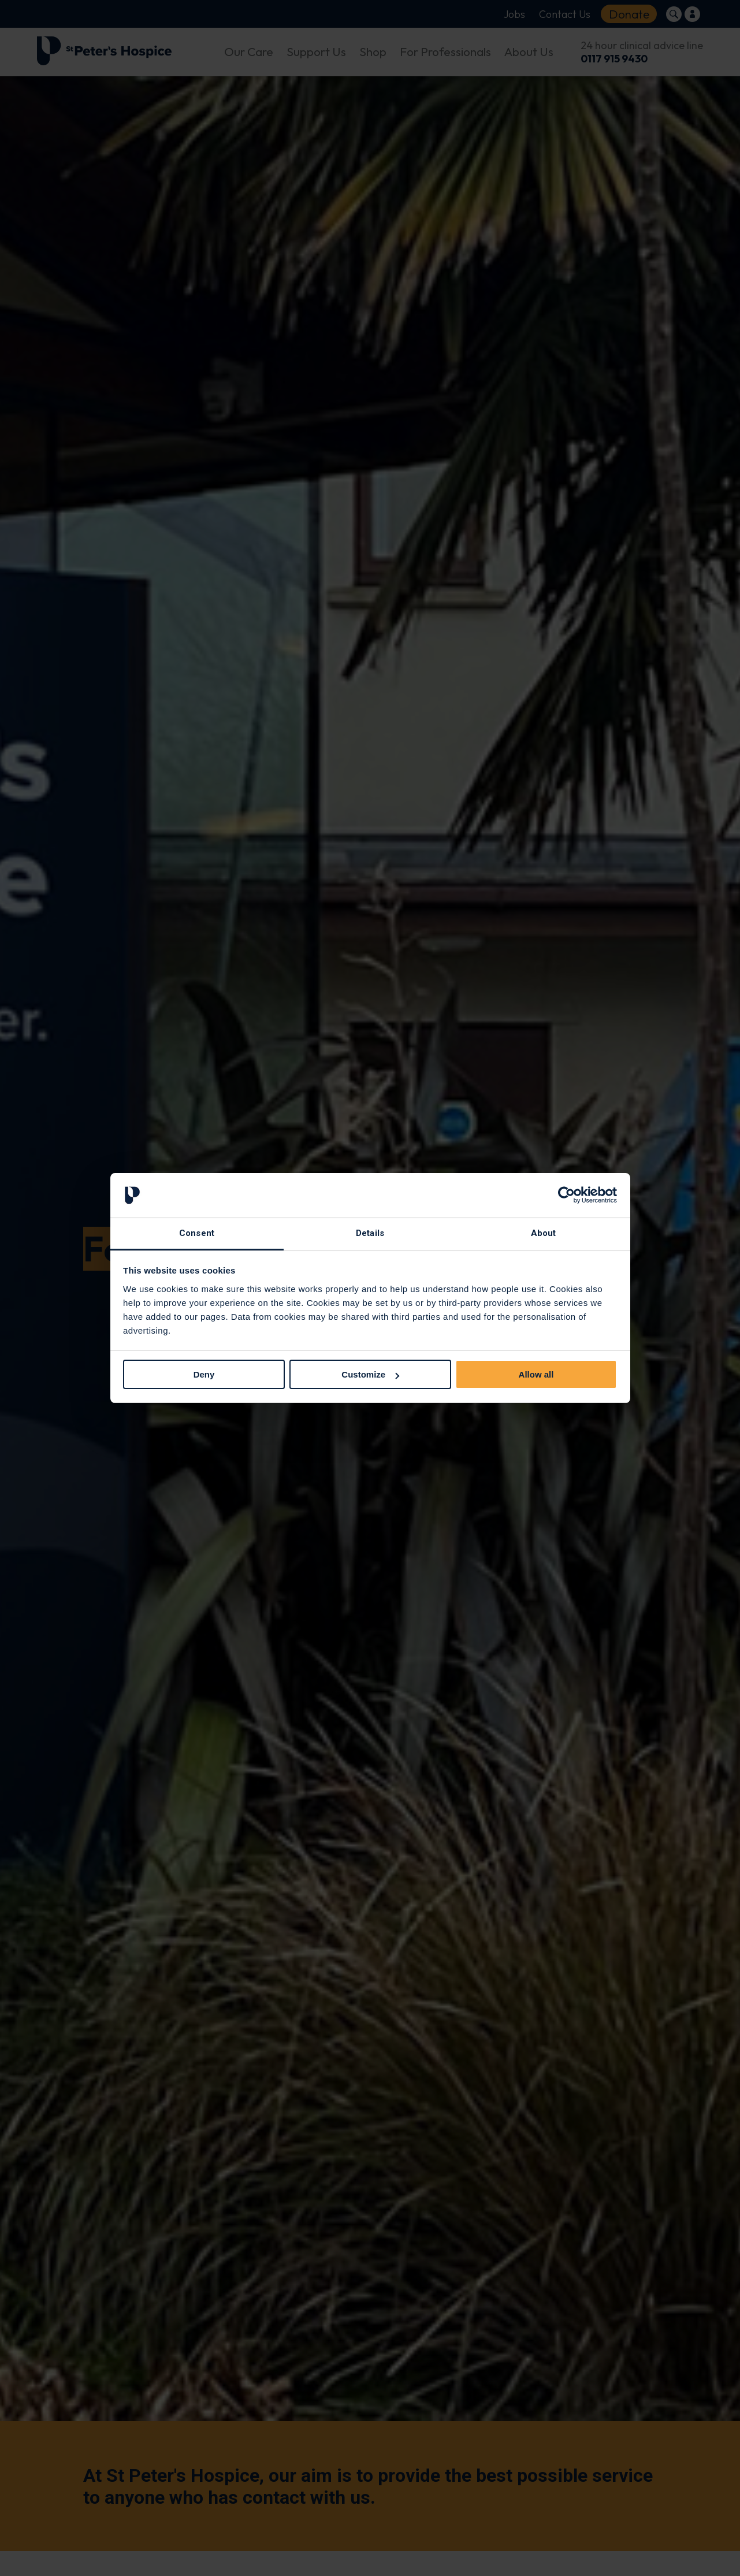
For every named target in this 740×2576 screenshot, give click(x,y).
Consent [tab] (196, 1233)
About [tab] (543, 1233)
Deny (204, 1374)
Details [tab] (370, 1233)
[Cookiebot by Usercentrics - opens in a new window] (566, 1195)
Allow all (536, 1374)
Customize (370, 1374)
